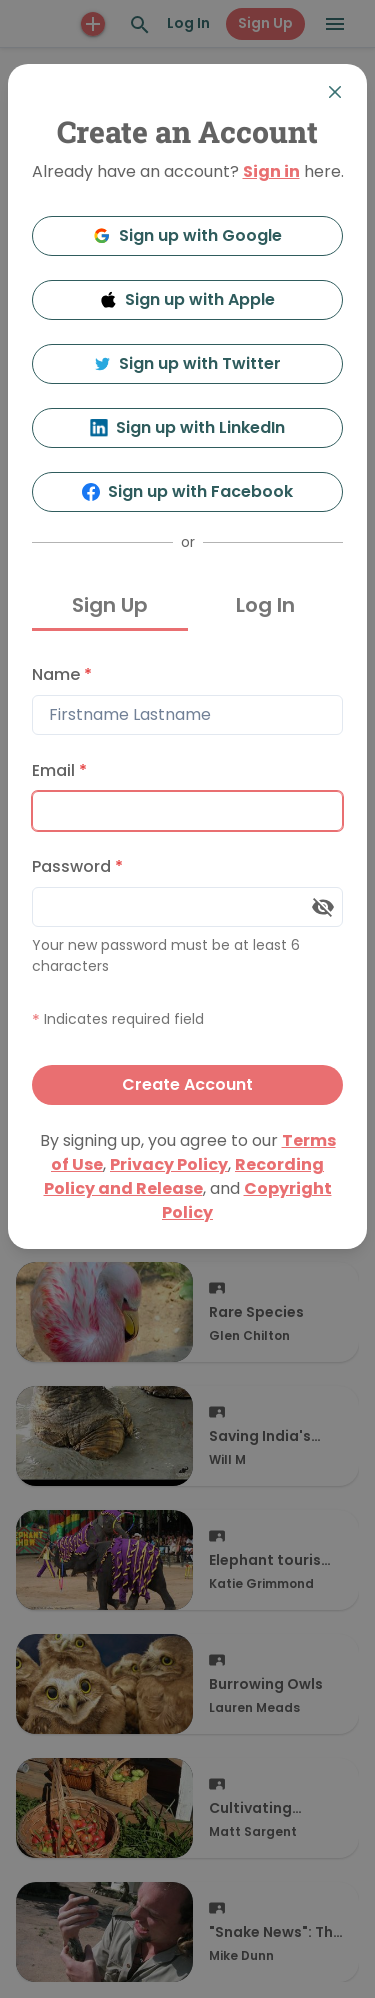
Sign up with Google (187, 235)
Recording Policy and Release (184, 1176)
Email (59, 770)
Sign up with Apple (188, 299)
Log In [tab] (265, 605)
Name (62, 674)
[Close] (335, 92)
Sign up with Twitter (188, 363)
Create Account (187, 1084)
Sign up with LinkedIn (187, 427)
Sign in (271, 171)
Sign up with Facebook (187, 491)
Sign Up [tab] (110, 605)
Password (77, 866)
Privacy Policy (169, 1164)
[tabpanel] (187, 880)
